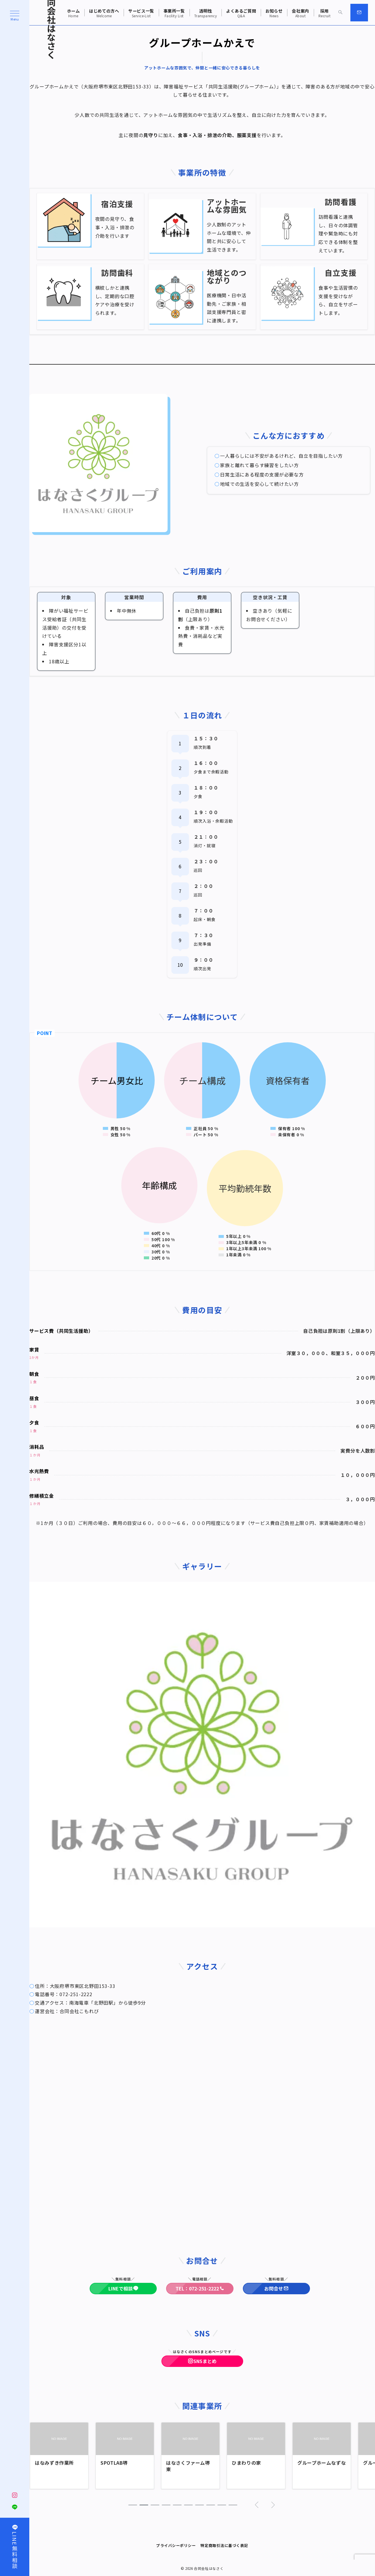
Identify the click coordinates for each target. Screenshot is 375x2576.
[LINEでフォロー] (15, 2507)
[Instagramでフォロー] (15, 2495)
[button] (256, 2504)
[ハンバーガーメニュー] (14, 16)
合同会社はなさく (209, 2568)
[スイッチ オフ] (340, 12)
